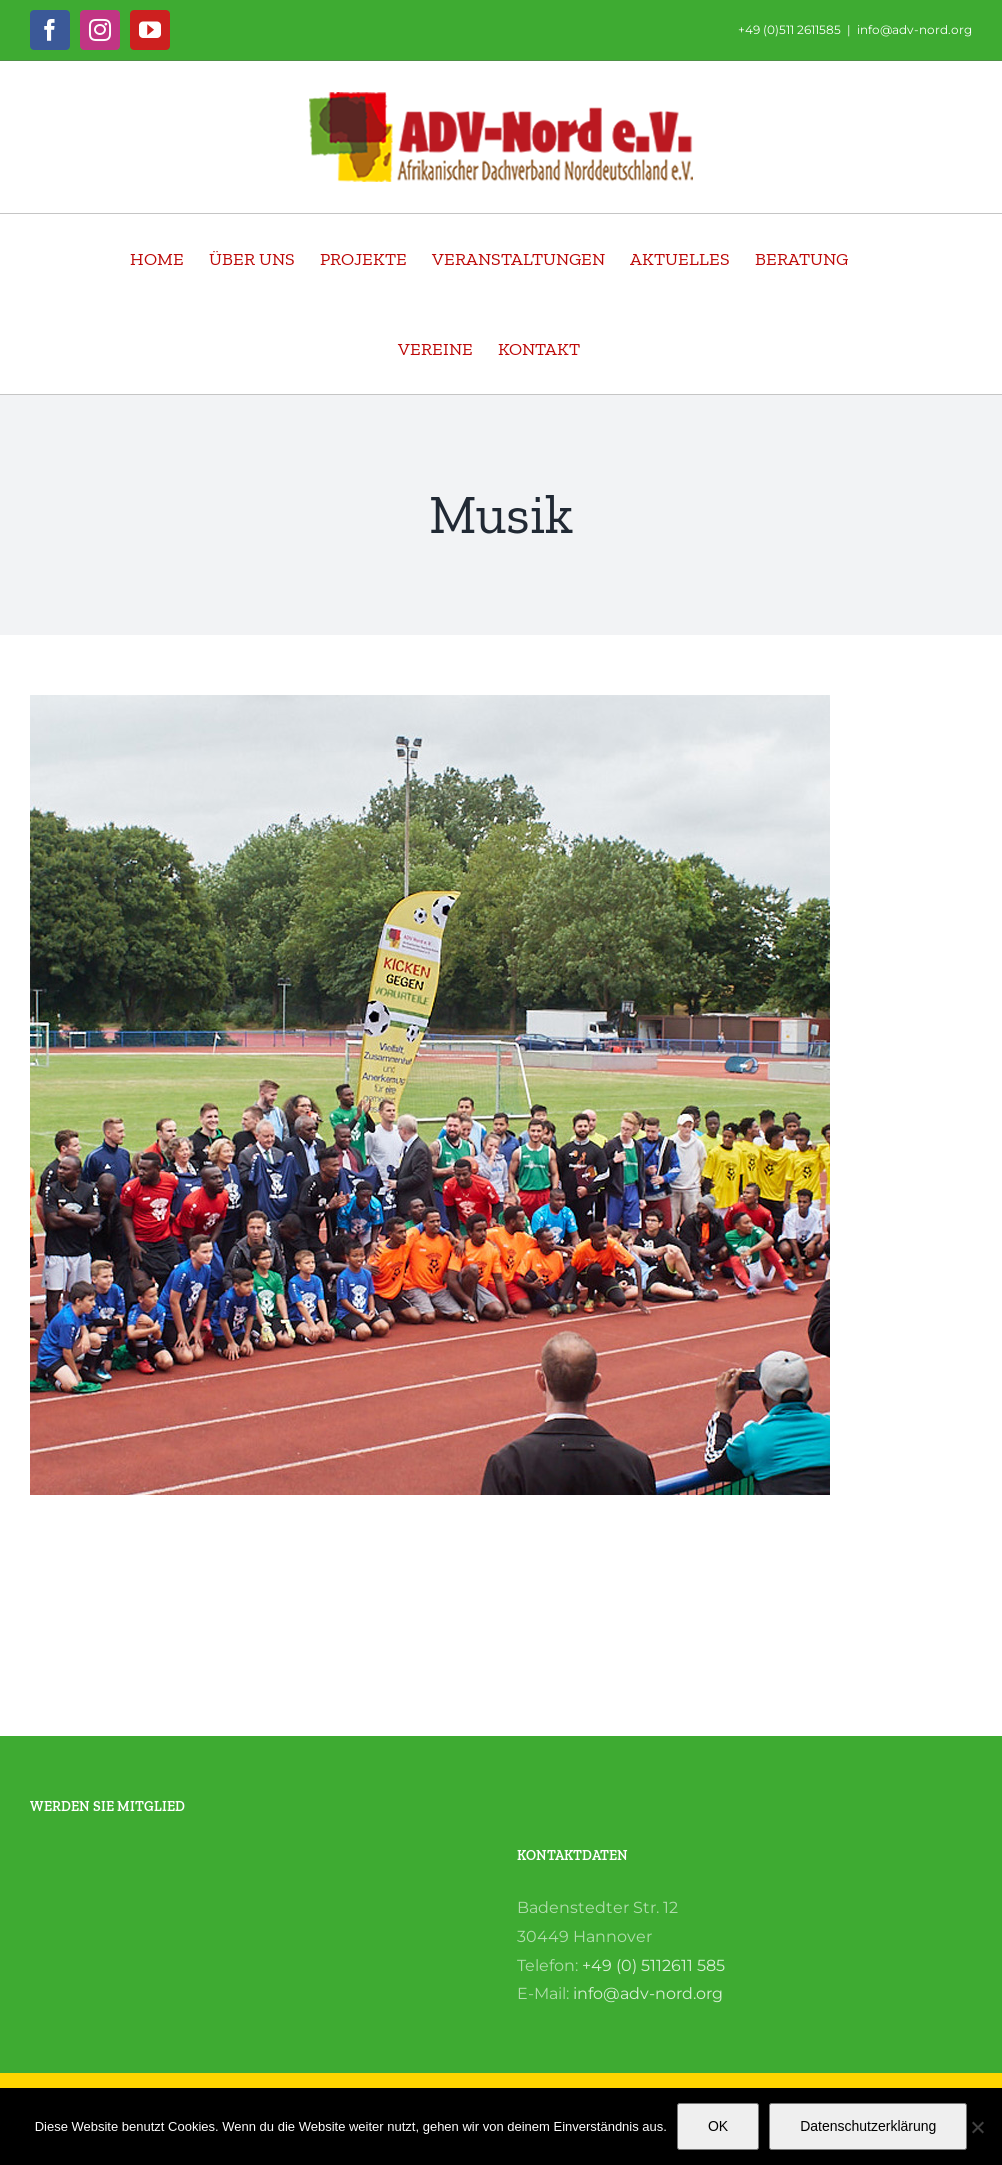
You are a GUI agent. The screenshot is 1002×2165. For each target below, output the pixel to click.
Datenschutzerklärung (868, 2126)
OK (718, 2126)
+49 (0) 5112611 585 (653, 1965)
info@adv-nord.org (914, 29)
